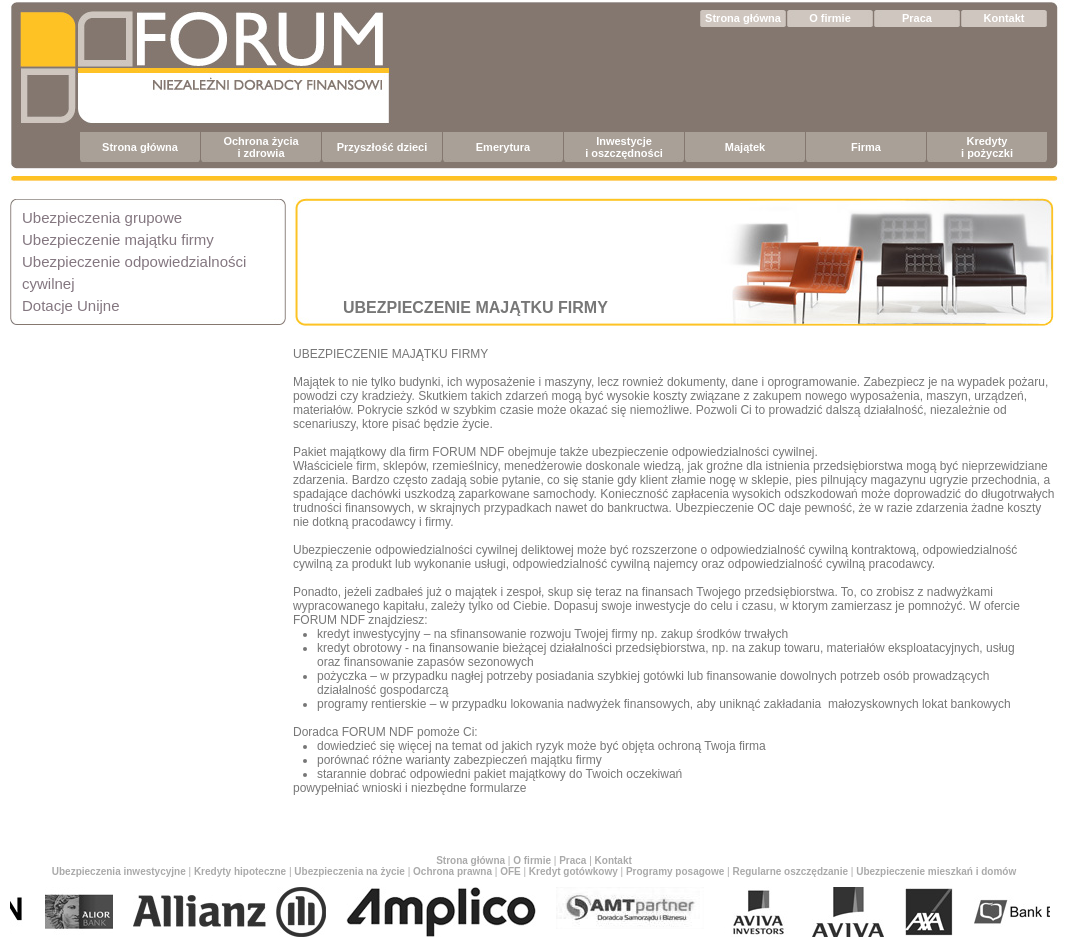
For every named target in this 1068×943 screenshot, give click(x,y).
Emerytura (503, 147)
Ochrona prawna (452, 871)
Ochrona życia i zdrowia (260, 147)
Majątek (745, 147)
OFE (510, 871)
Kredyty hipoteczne (240, 871)
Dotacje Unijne (71, 305)
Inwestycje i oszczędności (624, 147)
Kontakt (1004, 18)
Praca (917, 18)
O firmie (830, 18)
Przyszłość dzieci (382, 147)
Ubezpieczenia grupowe (102, 217)
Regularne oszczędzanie (790, 871)
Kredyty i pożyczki (987, 147)
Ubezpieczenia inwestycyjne (119, 871)
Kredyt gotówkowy (573, 871)
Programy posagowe (675, 871)
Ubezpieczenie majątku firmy (118, 239)
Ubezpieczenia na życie (349, 871)
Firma (866, 147)
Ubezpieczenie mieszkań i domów (936, 871)
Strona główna (743, 18)
